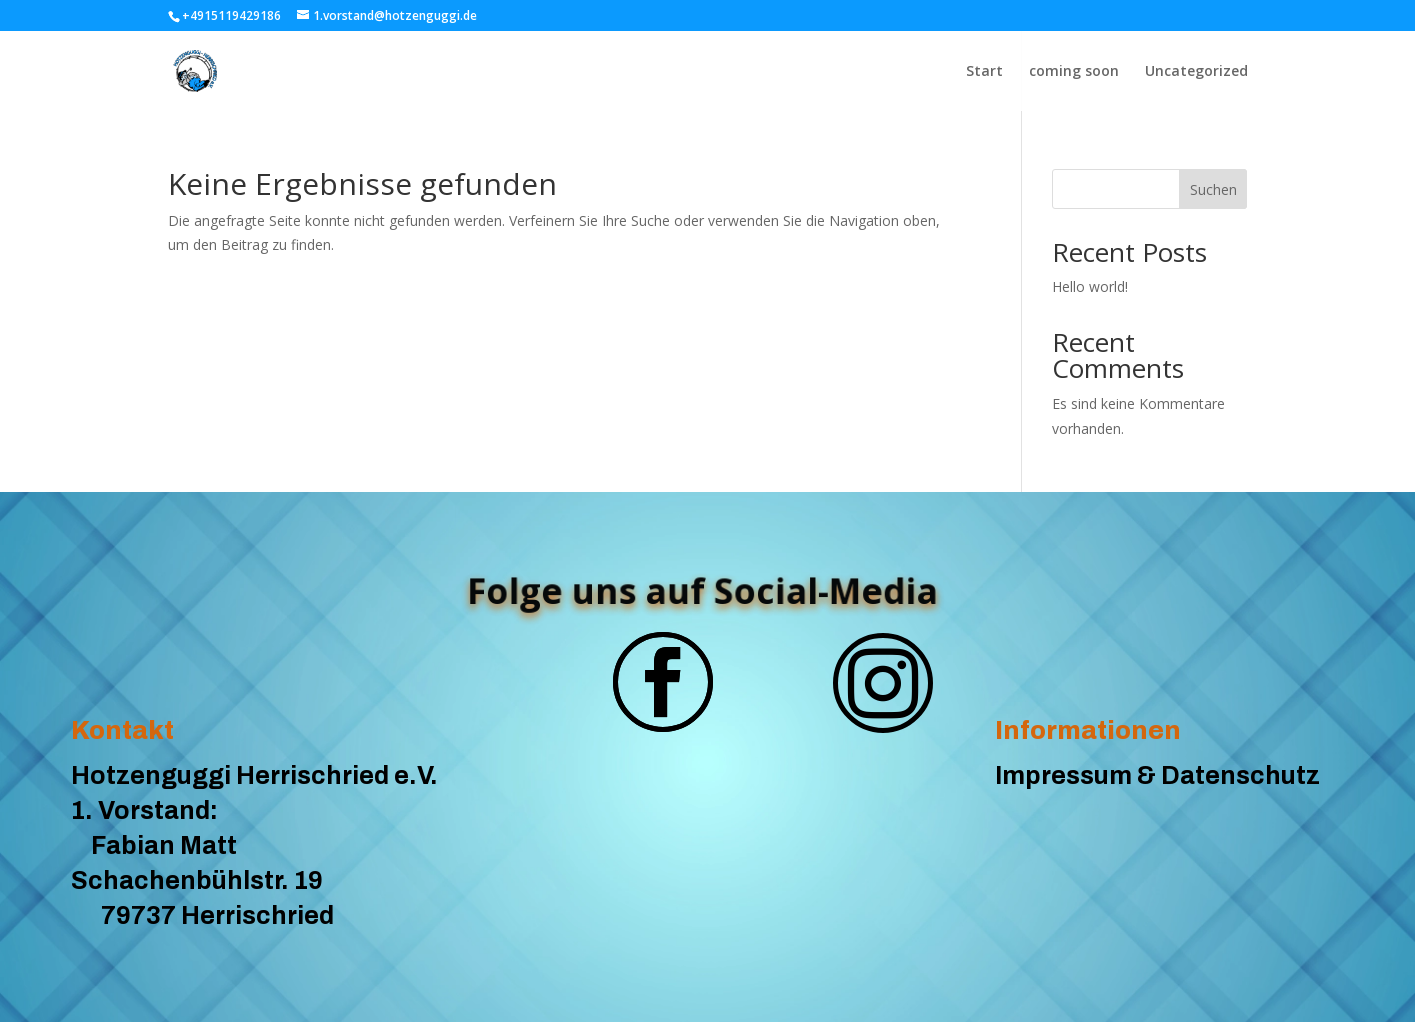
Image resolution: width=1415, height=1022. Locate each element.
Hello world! (1090, 286)
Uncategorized (1196, 72)
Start (984, 72)
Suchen (1213, 189)
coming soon (1074, 72)
